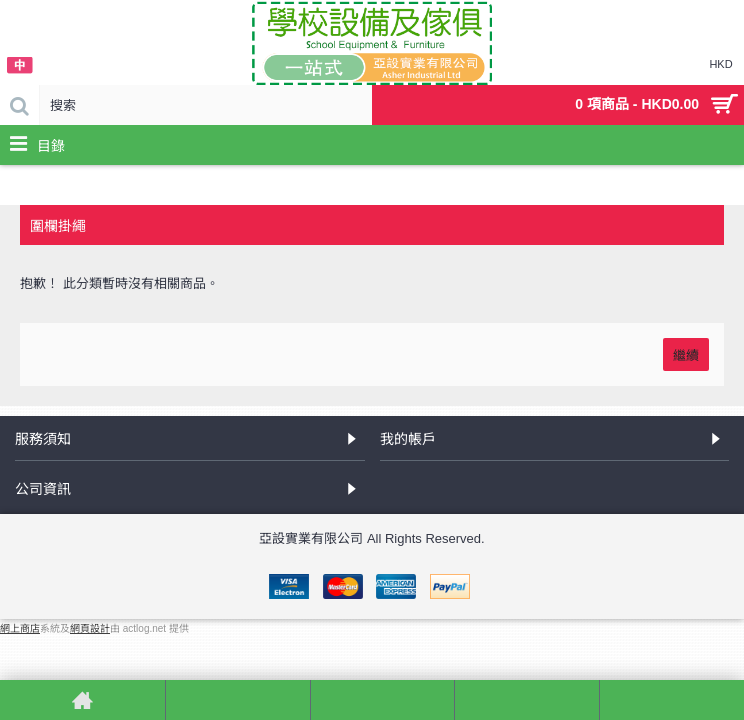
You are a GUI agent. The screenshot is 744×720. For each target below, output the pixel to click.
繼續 (686, 354)
